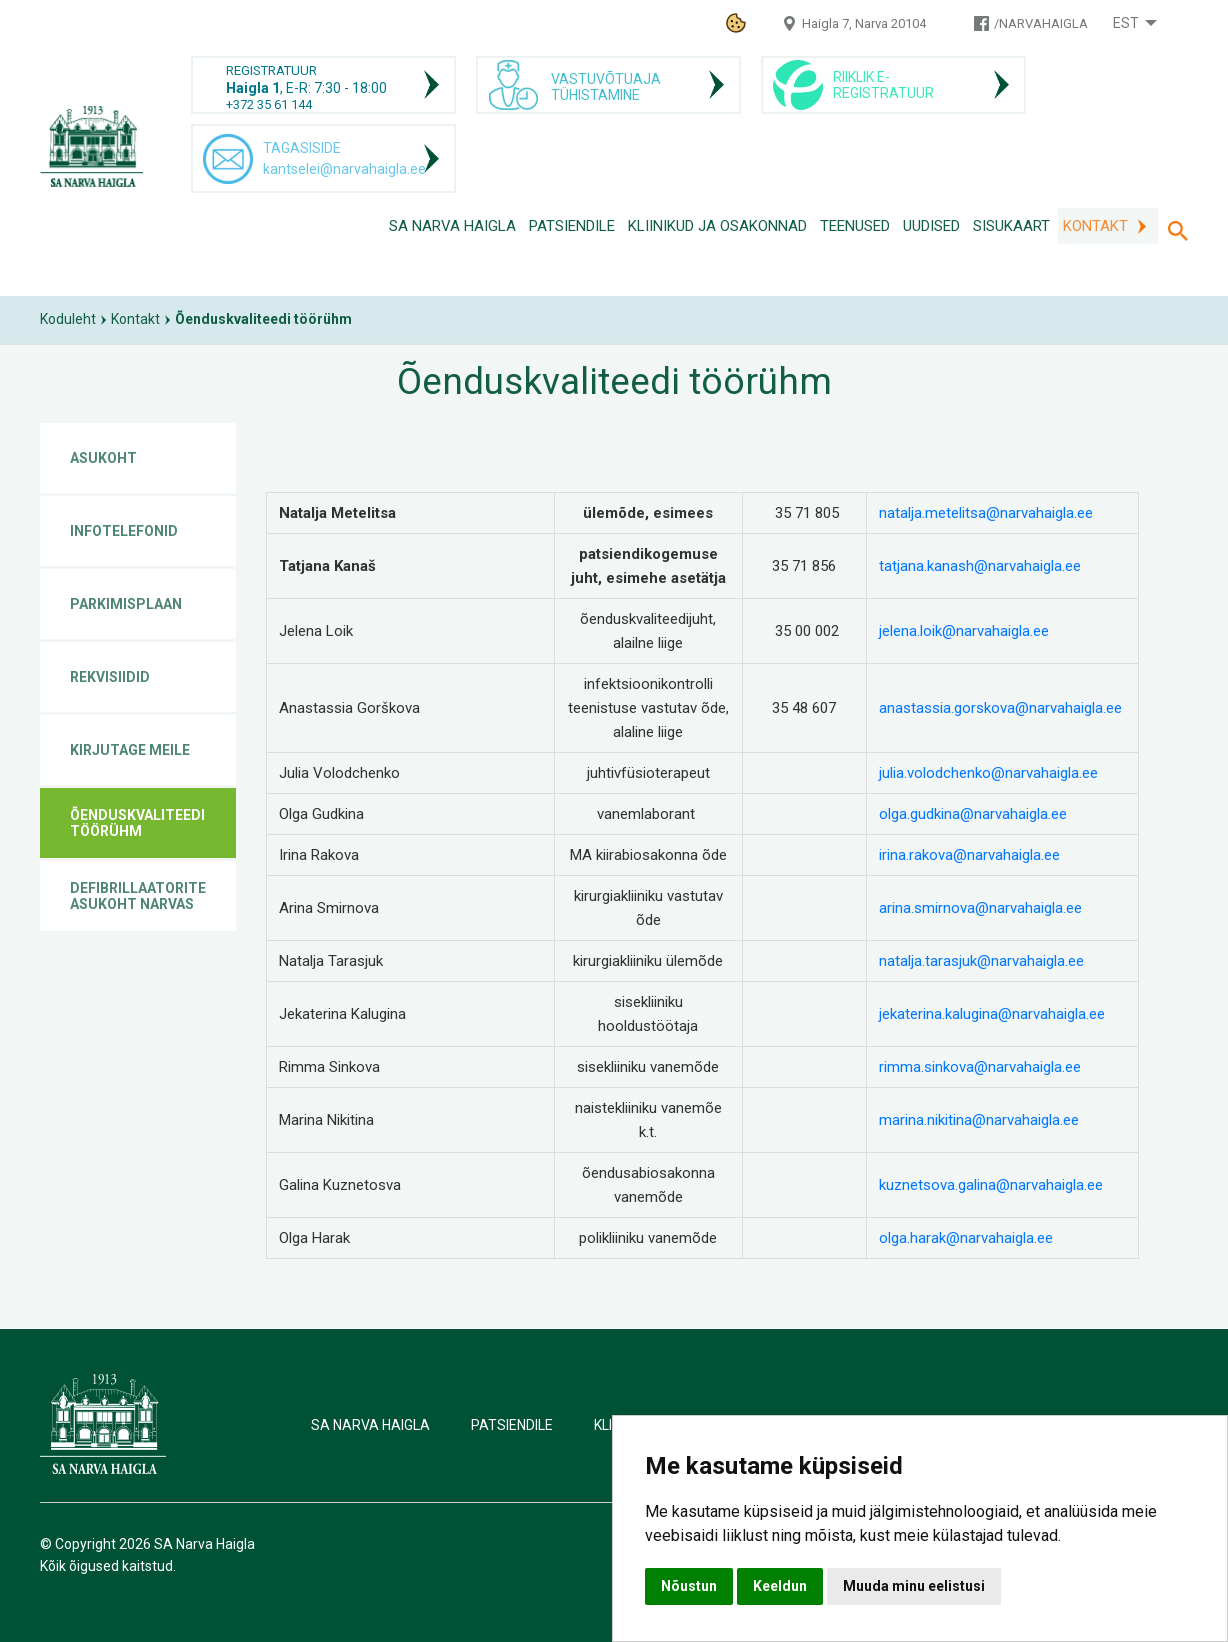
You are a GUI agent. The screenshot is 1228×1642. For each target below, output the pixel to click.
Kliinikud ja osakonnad (717, 226)
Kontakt (1095, 226)
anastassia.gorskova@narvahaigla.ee (1000, 708)
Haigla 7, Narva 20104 (864, 23)
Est (1126, 23)
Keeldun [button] (780, 1586)
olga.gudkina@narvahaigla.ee (973, 814)
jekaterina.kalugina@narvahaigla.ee (992, 1014)
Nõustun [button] (689, 1586)
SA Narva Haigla (452, 226)
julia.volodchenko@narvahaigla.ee (988, 773)
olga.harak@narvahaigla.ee (966, 1238)
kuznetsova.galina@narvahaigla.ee (991, 1185)
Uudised (931, 226)
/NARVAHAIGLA (1041, 23)
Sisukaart (1011, 226)
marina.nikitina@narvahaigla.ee (979, 1120)
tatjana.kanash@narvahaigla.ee (980, 566)
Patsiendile (572, 226)
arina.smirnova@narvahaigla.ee (980, 908)
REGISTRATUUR (271, 70)
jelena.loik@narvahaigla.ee (964, 631)
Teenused (855, 226)
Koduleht (68, 319)
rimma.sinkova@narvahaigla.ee (980, 1067)
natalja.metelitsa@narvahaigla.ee (986, 513)
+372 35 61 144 (269, 104)
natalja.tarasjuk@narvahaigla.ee (981, 961)
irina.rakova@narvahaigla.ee (969, 855)
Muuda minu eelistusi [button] (914, 1586)
